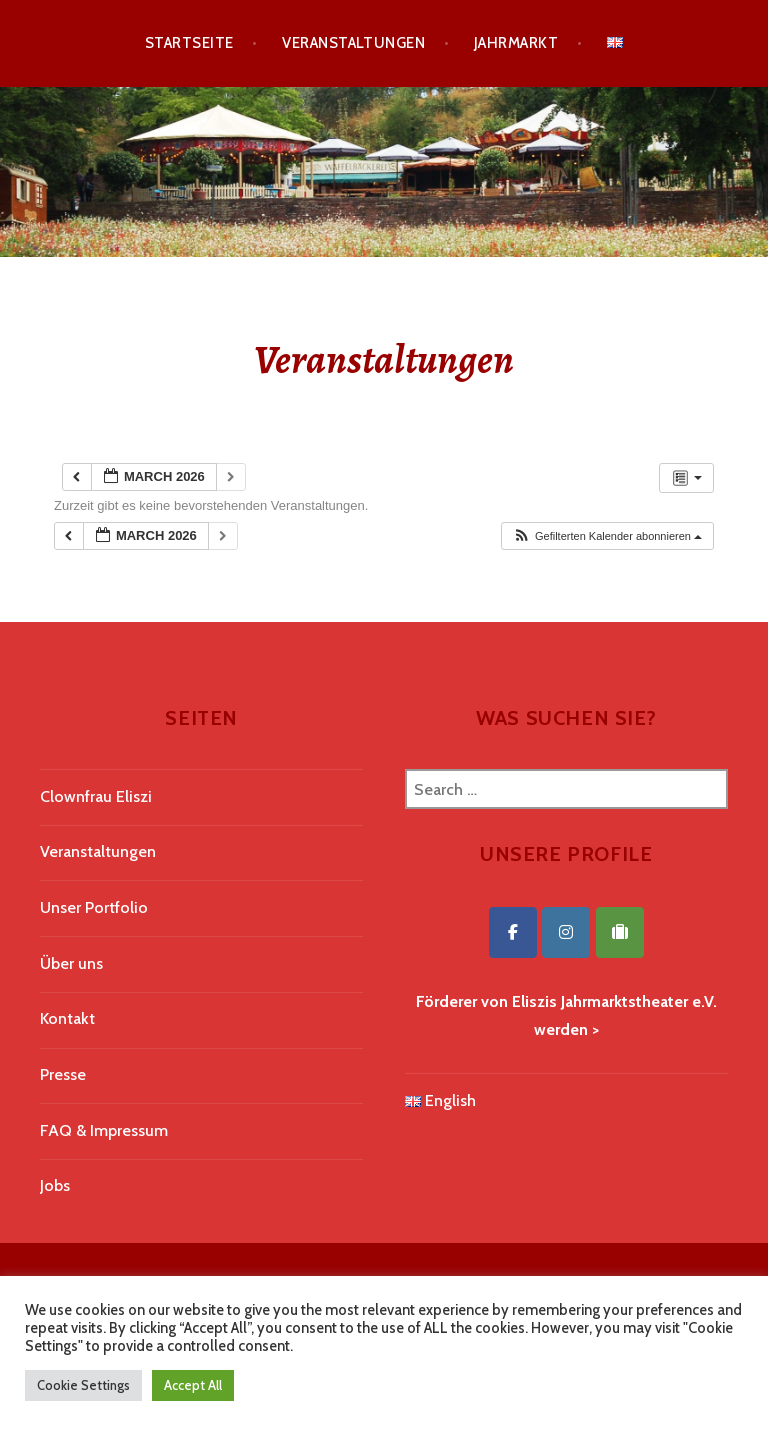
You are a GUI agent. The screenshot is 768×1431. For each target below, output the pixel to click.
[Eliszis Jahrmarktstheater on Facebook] (513, 932)
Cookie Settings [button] (83, 1385)
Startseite (189, 43)
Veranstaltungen (353, 43)
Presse (63, 1074)
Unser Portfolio (94, 907)
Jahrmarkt (516, 43)
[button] (607, 536)
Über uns (71, 963)
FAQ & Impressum (104, 1130)
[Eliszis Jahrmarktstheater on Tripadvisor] (620, 932)
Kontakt (67, 1018)
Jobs (55, 1185)
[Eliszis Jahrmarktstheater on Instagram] (566, 932)
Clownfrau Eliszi (96, 796)
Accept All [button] (193, 1385)
